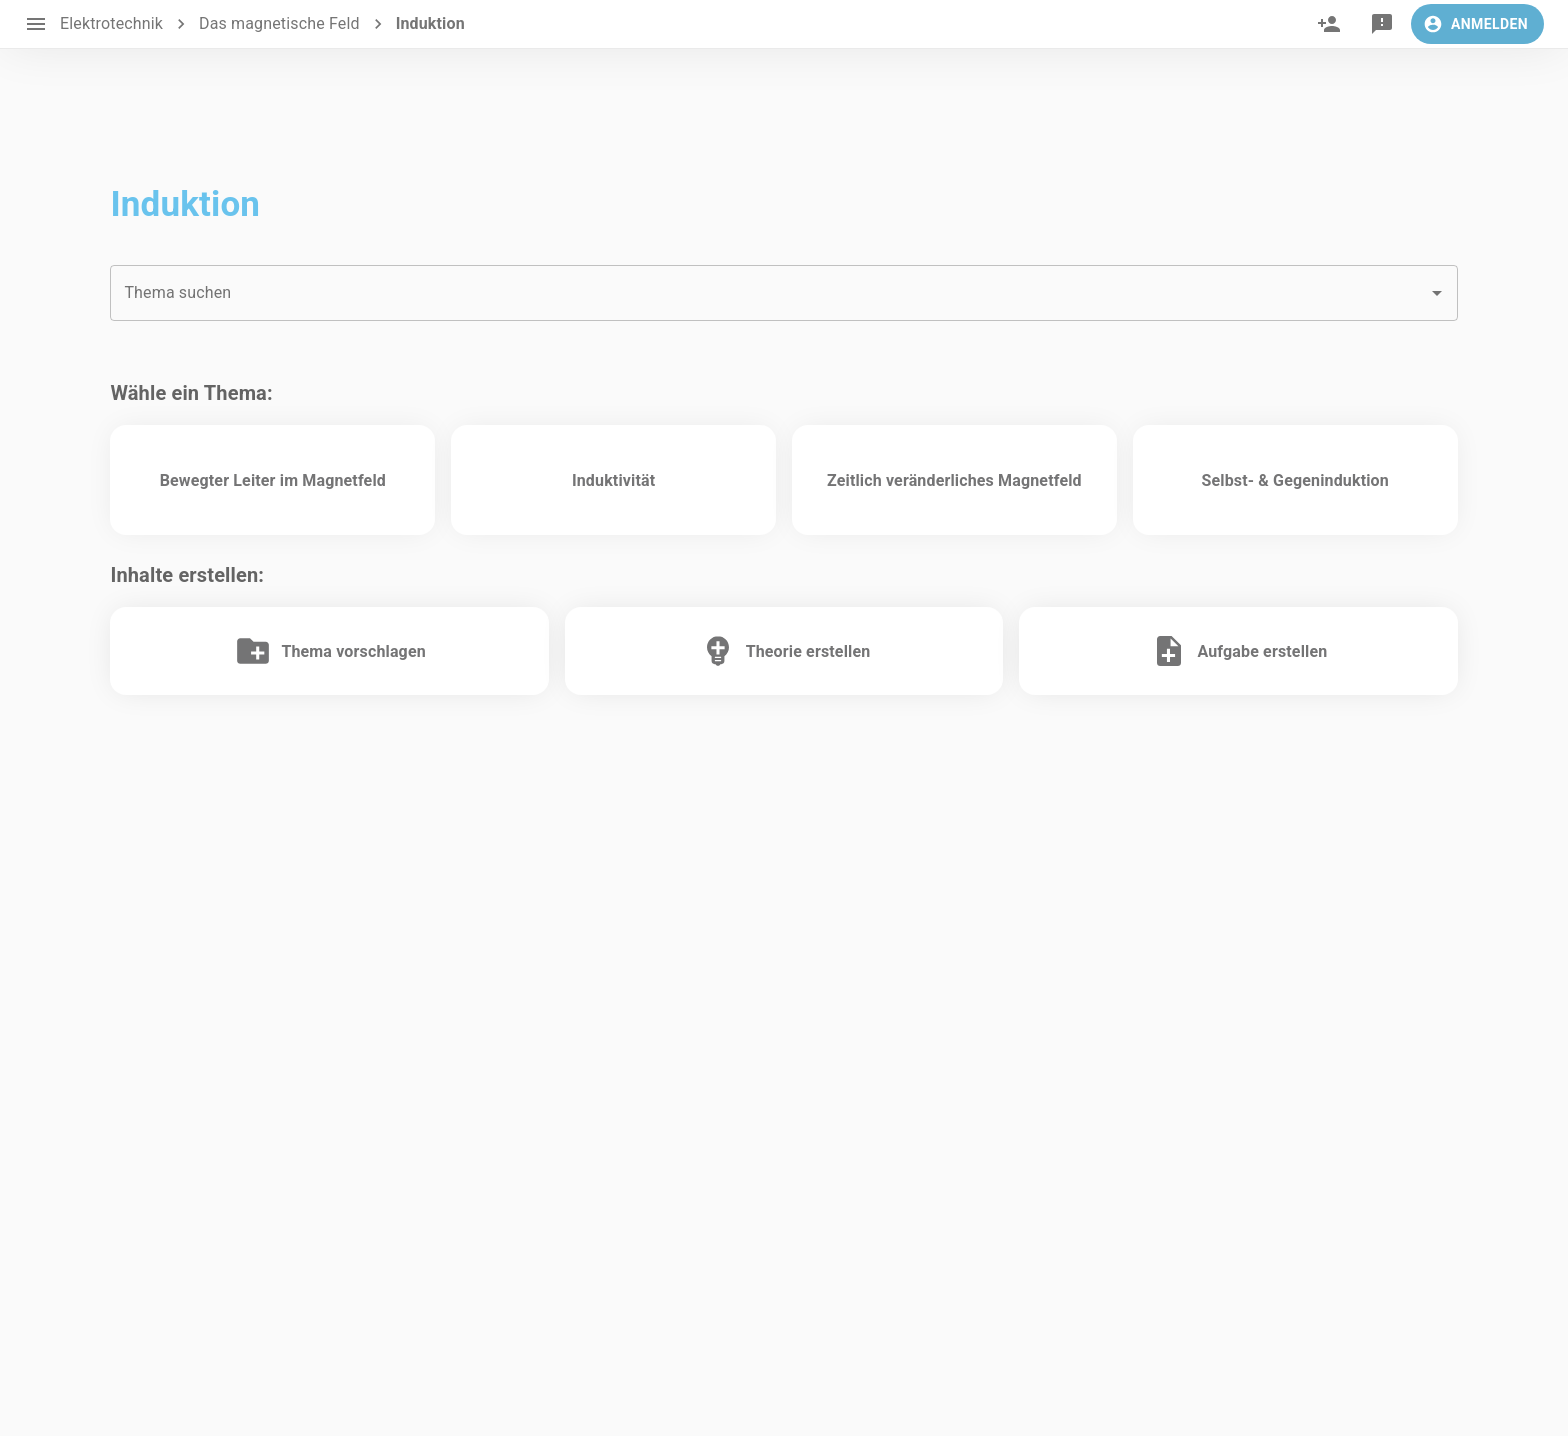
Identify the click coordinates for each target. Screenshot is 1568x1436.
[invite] (1329, 24)
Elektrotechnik (111, 23)
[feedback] (1382, 24)
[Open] (1437, 293)
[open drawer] (36, 24)
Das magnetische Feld (279, 23)
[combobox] (783, 293)
